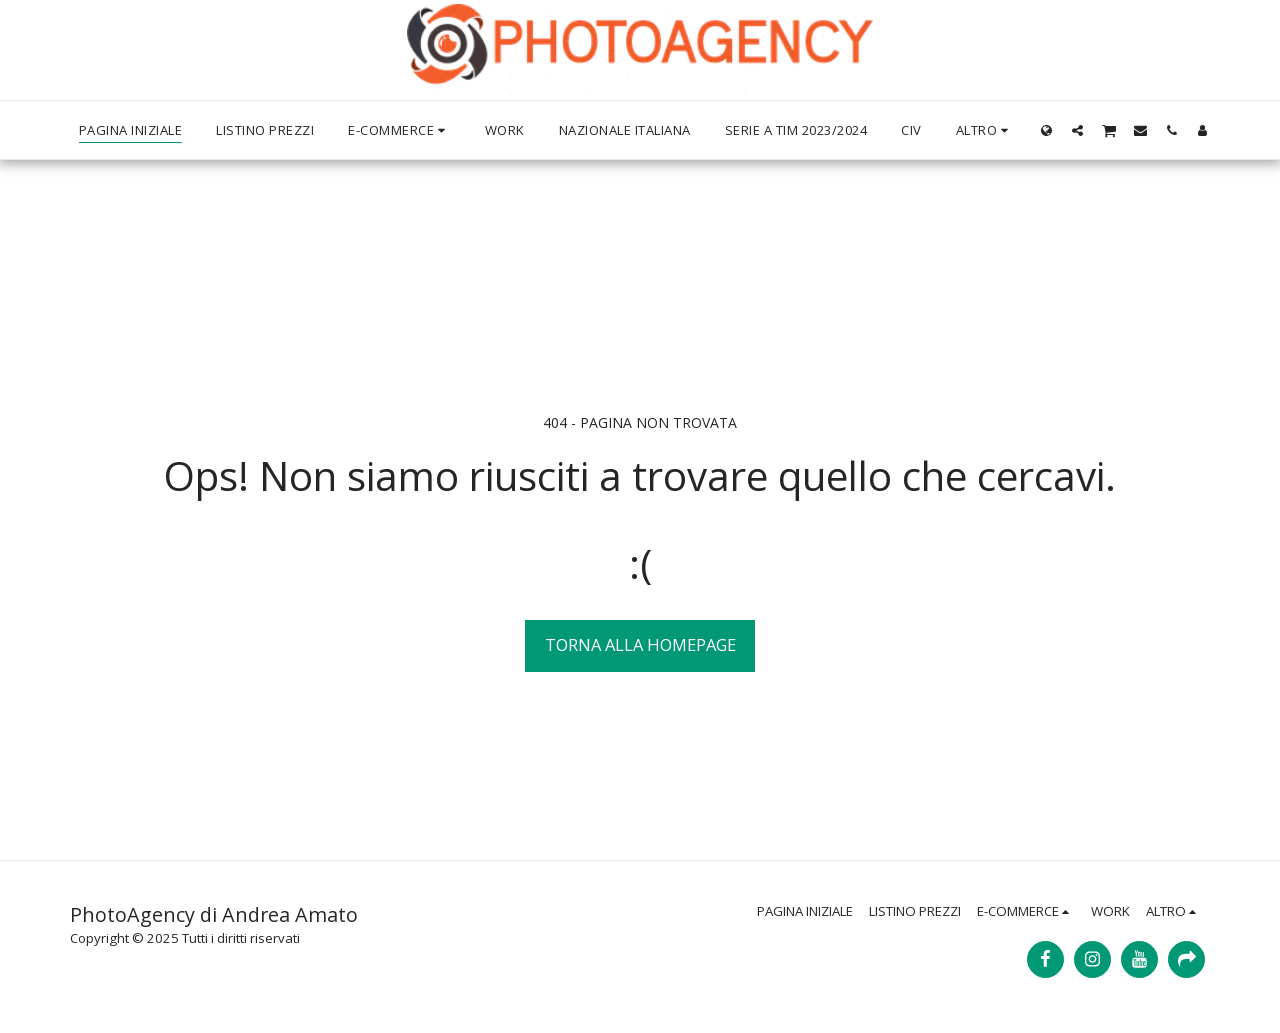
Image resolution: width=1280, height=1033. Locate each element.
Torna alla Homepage (640, 644)
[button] (1077, 130)
